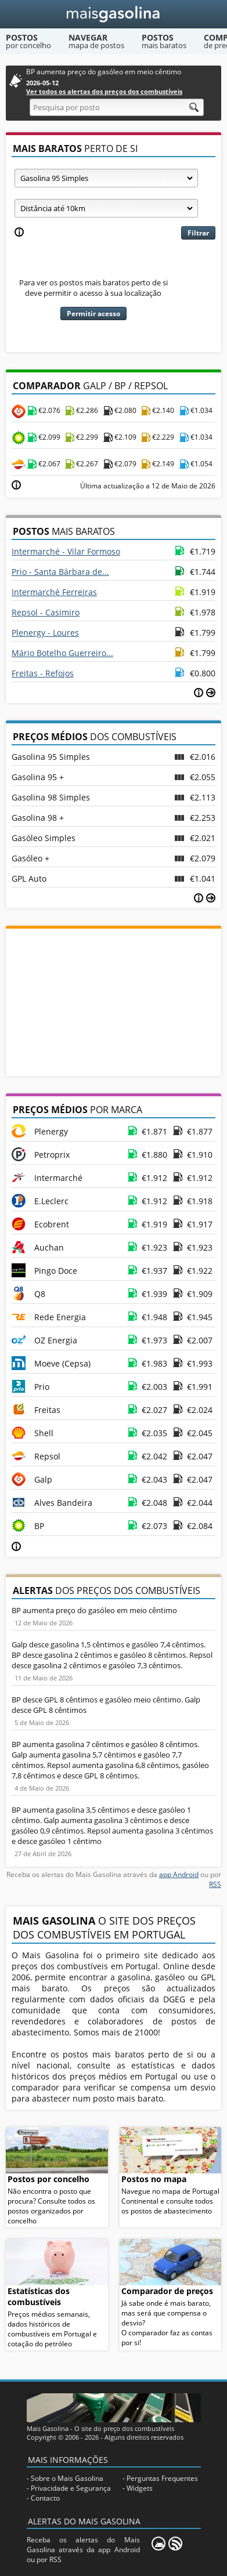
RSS (215, 1884)
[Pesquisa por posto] (117, 107)
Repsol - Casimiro (46, 612)
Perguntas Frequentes (162, 2478)
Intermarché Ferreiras (54, 591)
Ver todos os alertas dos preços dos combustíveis (104, 91)
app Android (179, 1874)
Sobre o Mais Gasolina (67, 2478)
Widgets (140, 2488)
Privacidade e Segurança (71, 2488)
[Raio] (106, 208)
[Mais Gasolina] (113, 14)
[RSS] (175, 2543)
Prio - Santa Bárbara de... (60, 571)
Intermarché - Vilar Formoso (66, 551)
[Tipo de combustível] (106, 178)
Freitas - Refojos (43, 673)
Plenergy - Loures (45, 632)
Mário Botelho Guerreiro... (62, 652)
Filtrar (198, 233)
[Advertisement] (114, 1001)
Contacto (45, 2498)
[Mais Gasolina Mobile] (158, 2543)
